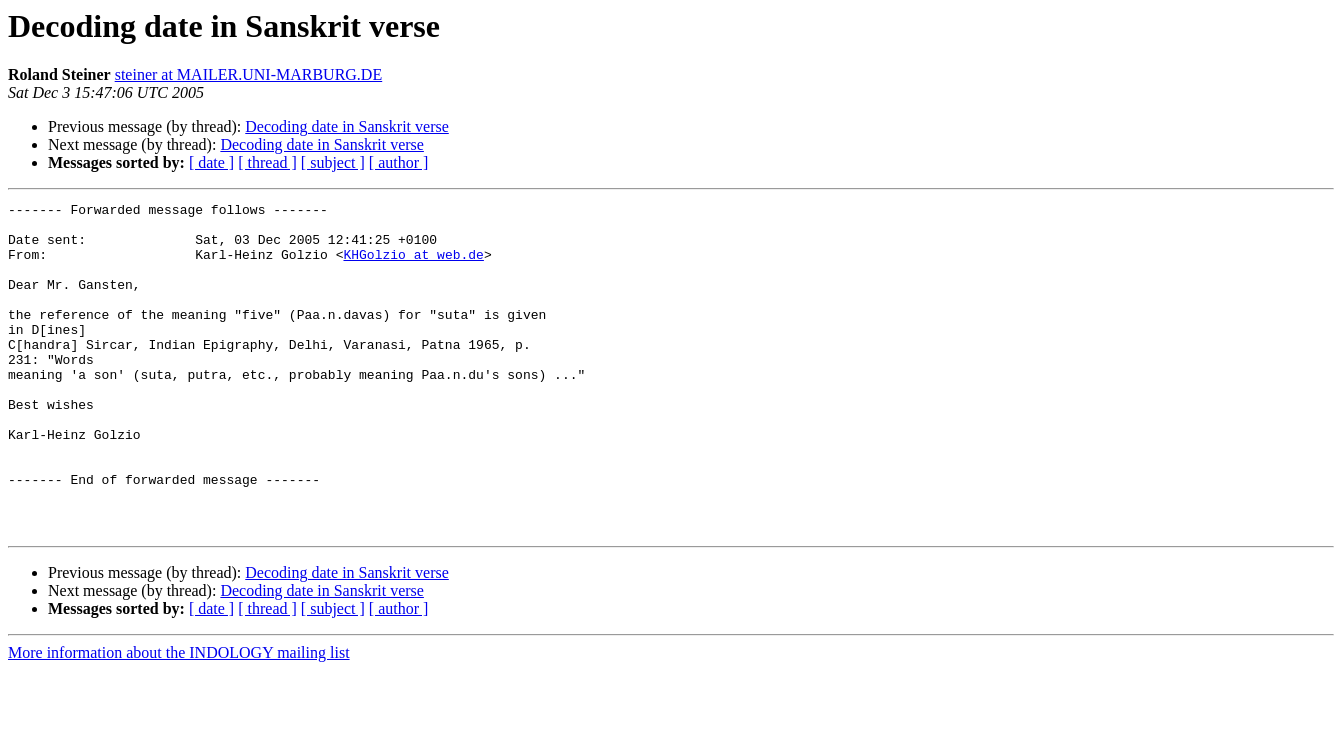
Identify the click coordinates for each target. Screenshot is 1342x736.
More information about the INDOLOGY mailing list (179, 718)
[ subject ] (333, 162)
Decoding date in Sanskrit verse (347, 126)
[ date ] (211, 162)
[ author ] (399, 162)
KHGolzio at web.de (413, 266)
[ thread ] (267, 162)
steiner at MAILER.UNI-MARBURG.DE (249, 74)
